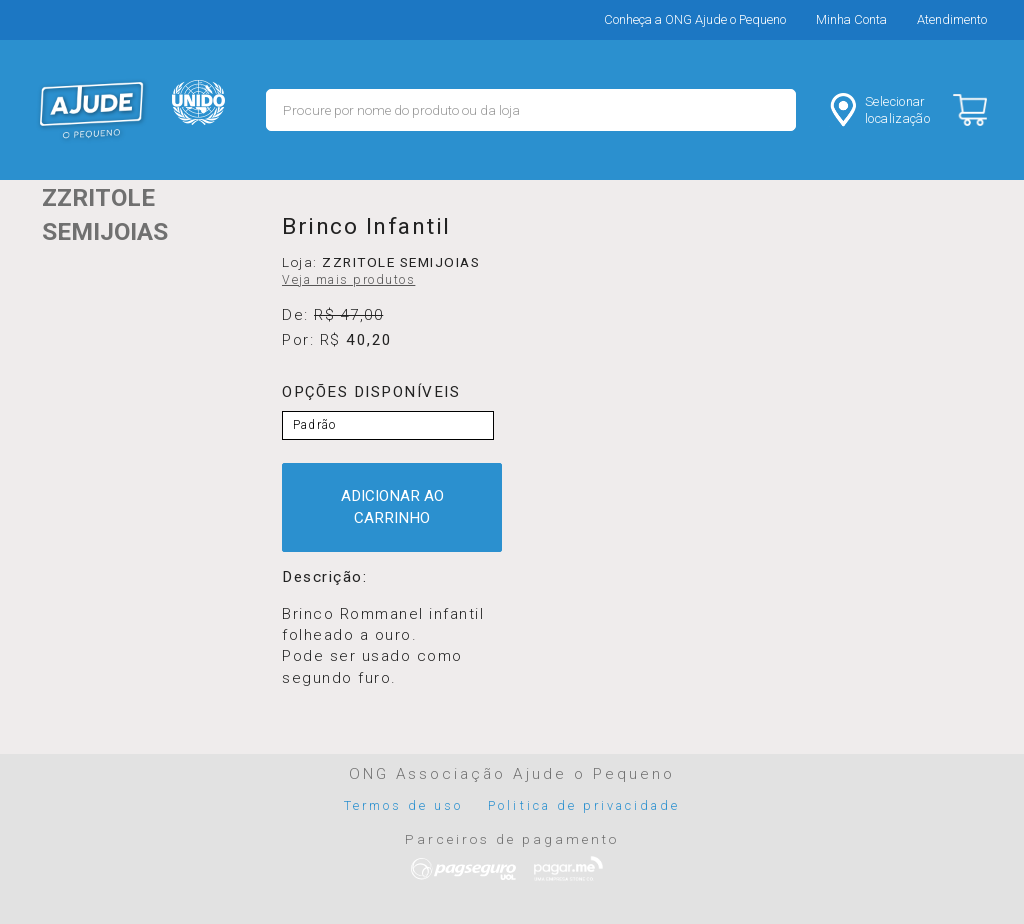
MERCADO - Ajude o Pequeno (92, 110)
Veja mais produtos (348, 280)
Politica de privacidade (584, 805)
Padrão (314, 425)
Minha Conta (851, 19)
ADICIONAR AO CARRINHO (392, 506)
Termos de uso (404, 805)
